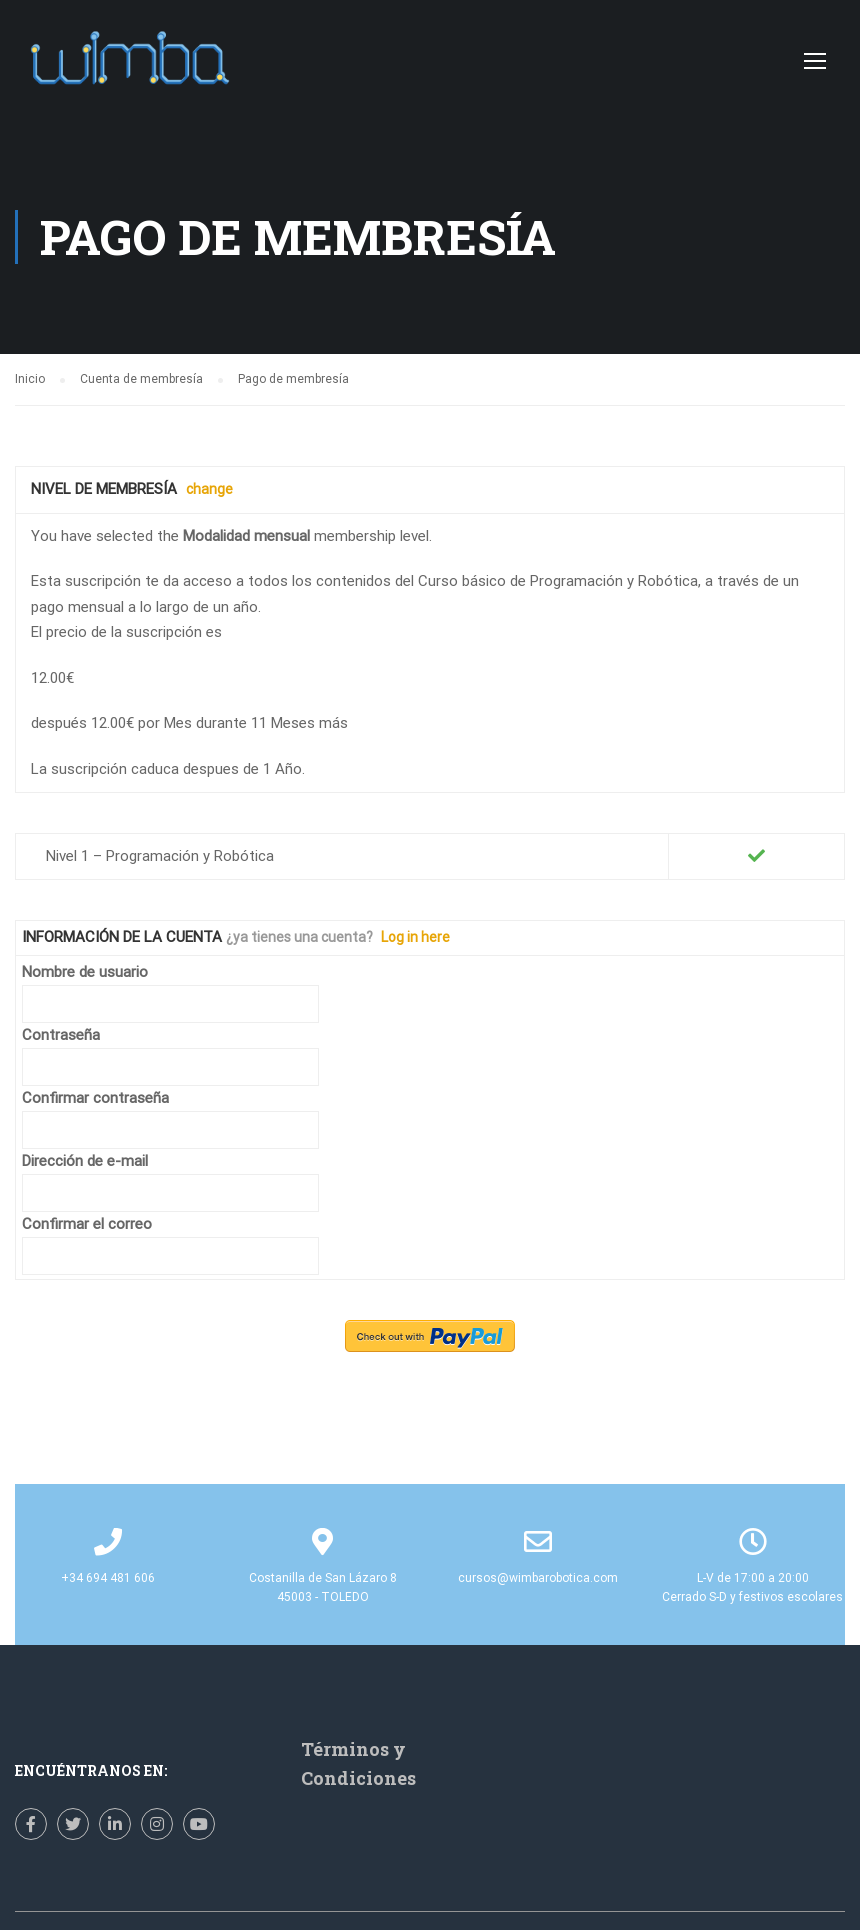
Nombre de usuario (85, 972)
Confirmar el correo (87, 1224)
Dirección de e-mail (85, 1161)
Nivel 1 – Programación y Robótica (160, 856)
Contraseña (61, 1035)
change (209, 489)
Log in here (415, 937)
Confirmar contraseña (95, 1098)
